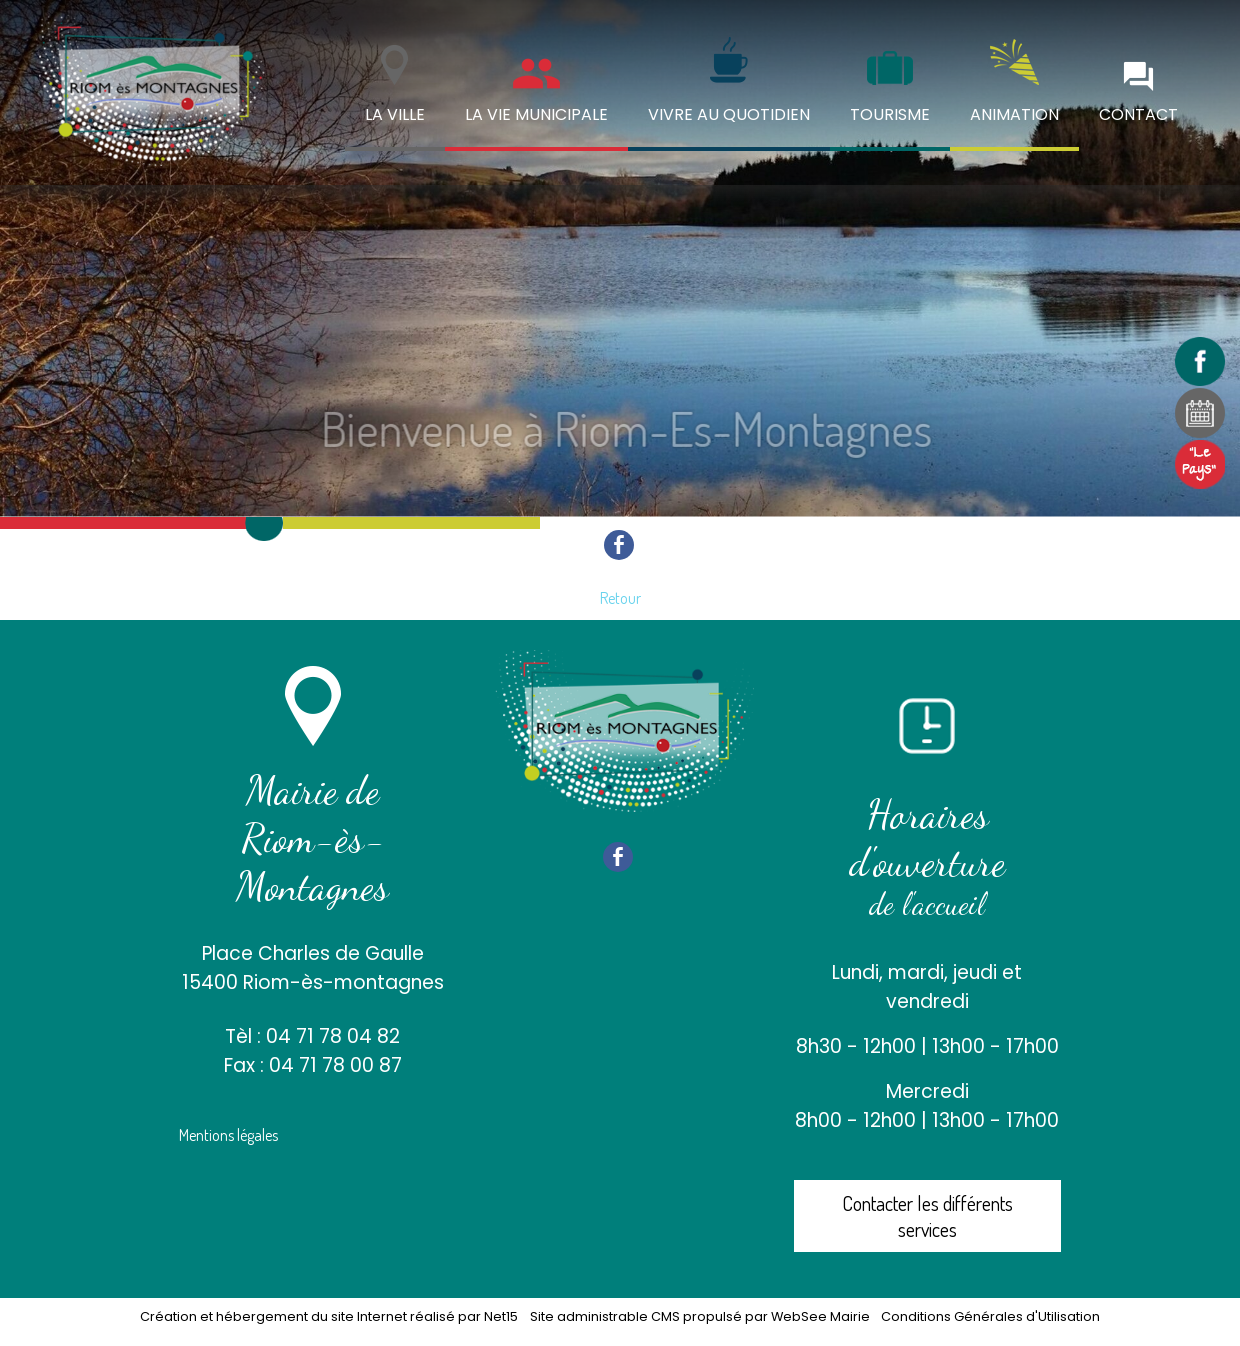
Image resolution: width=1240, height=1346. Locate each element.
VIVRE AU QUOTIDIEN (729, 114)
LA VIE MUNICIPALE (536, 114)
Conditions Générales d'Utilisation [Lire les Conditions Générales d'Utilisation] (990, 1316)
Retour (620, 598)
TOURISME (890, 114)
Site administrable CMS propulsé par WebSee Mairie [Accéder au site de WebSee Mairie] (700, 1316)
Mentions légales (228, 1135)
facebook (619, 544)
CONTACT (1138, 114)
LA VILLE (395, 114)
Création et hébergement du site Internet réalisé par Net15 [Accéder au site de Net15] (329, 1316)
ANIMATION (1014, 114)
